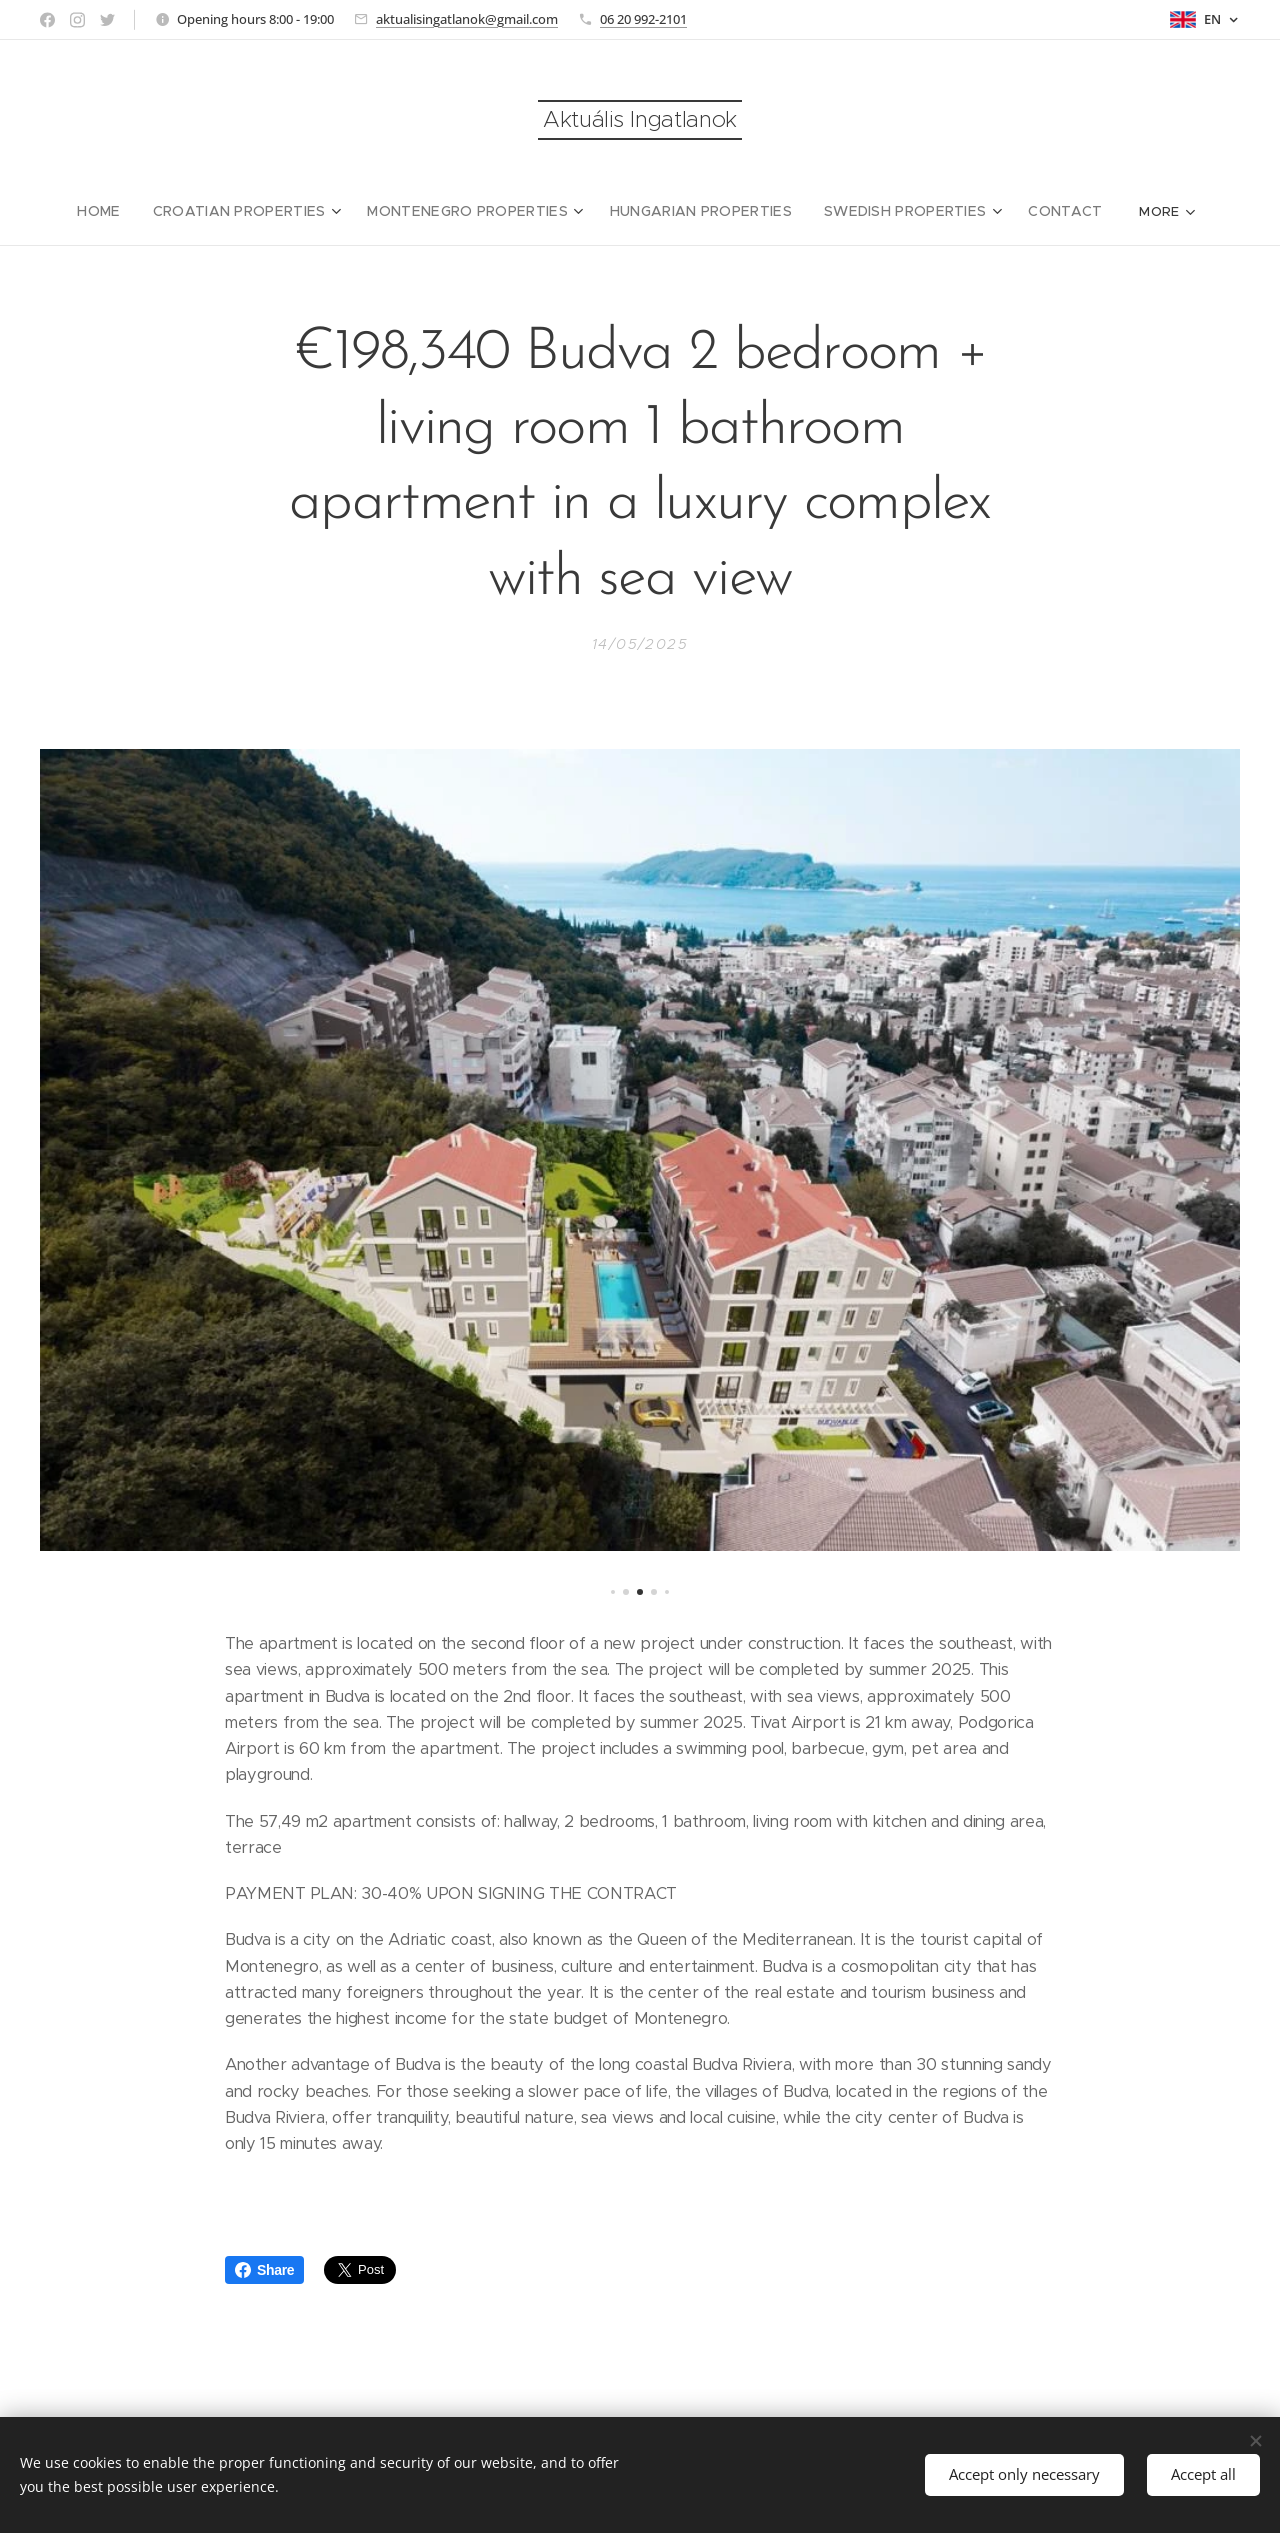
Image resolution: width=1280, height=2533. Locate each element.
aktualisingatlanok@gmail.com (467, 19)
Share (264, 2270)
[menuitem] (83, 211)
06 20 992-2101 (643, 19)
